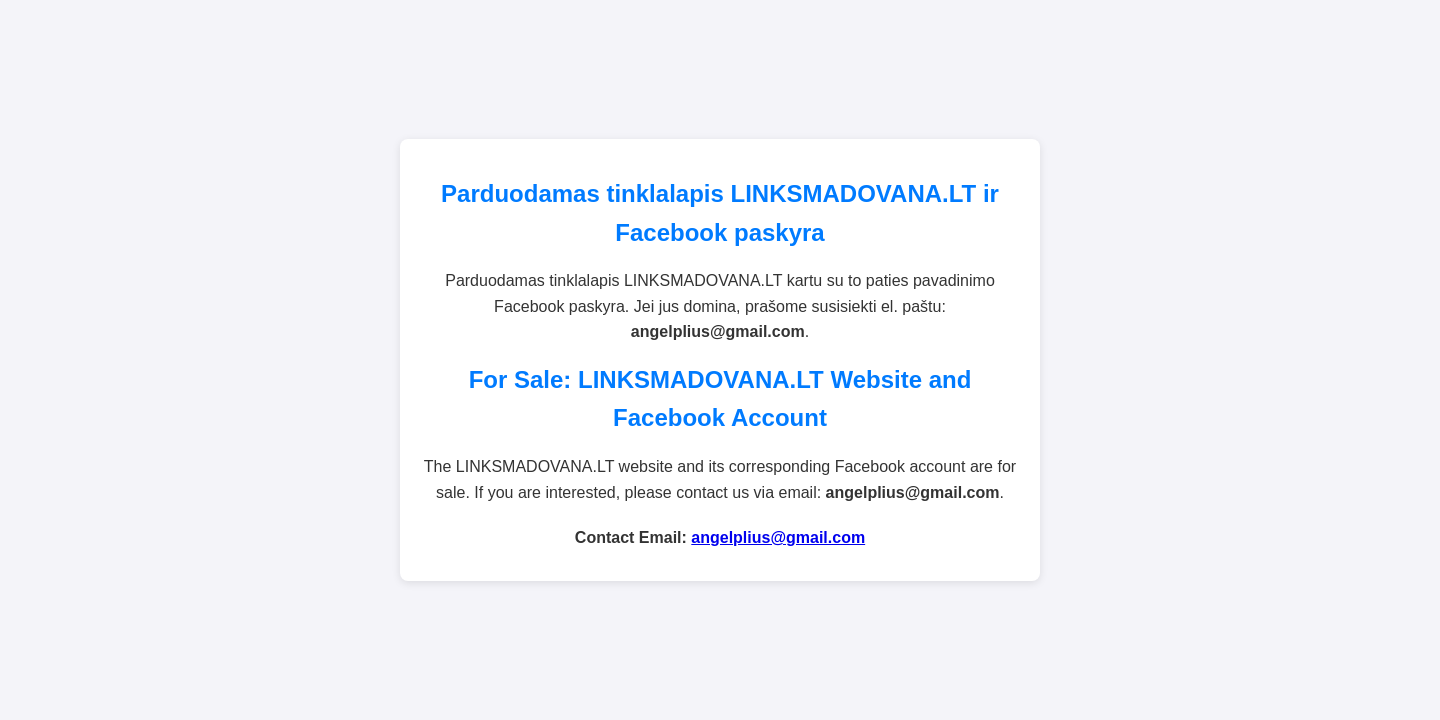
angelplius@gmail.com (778, 537)
